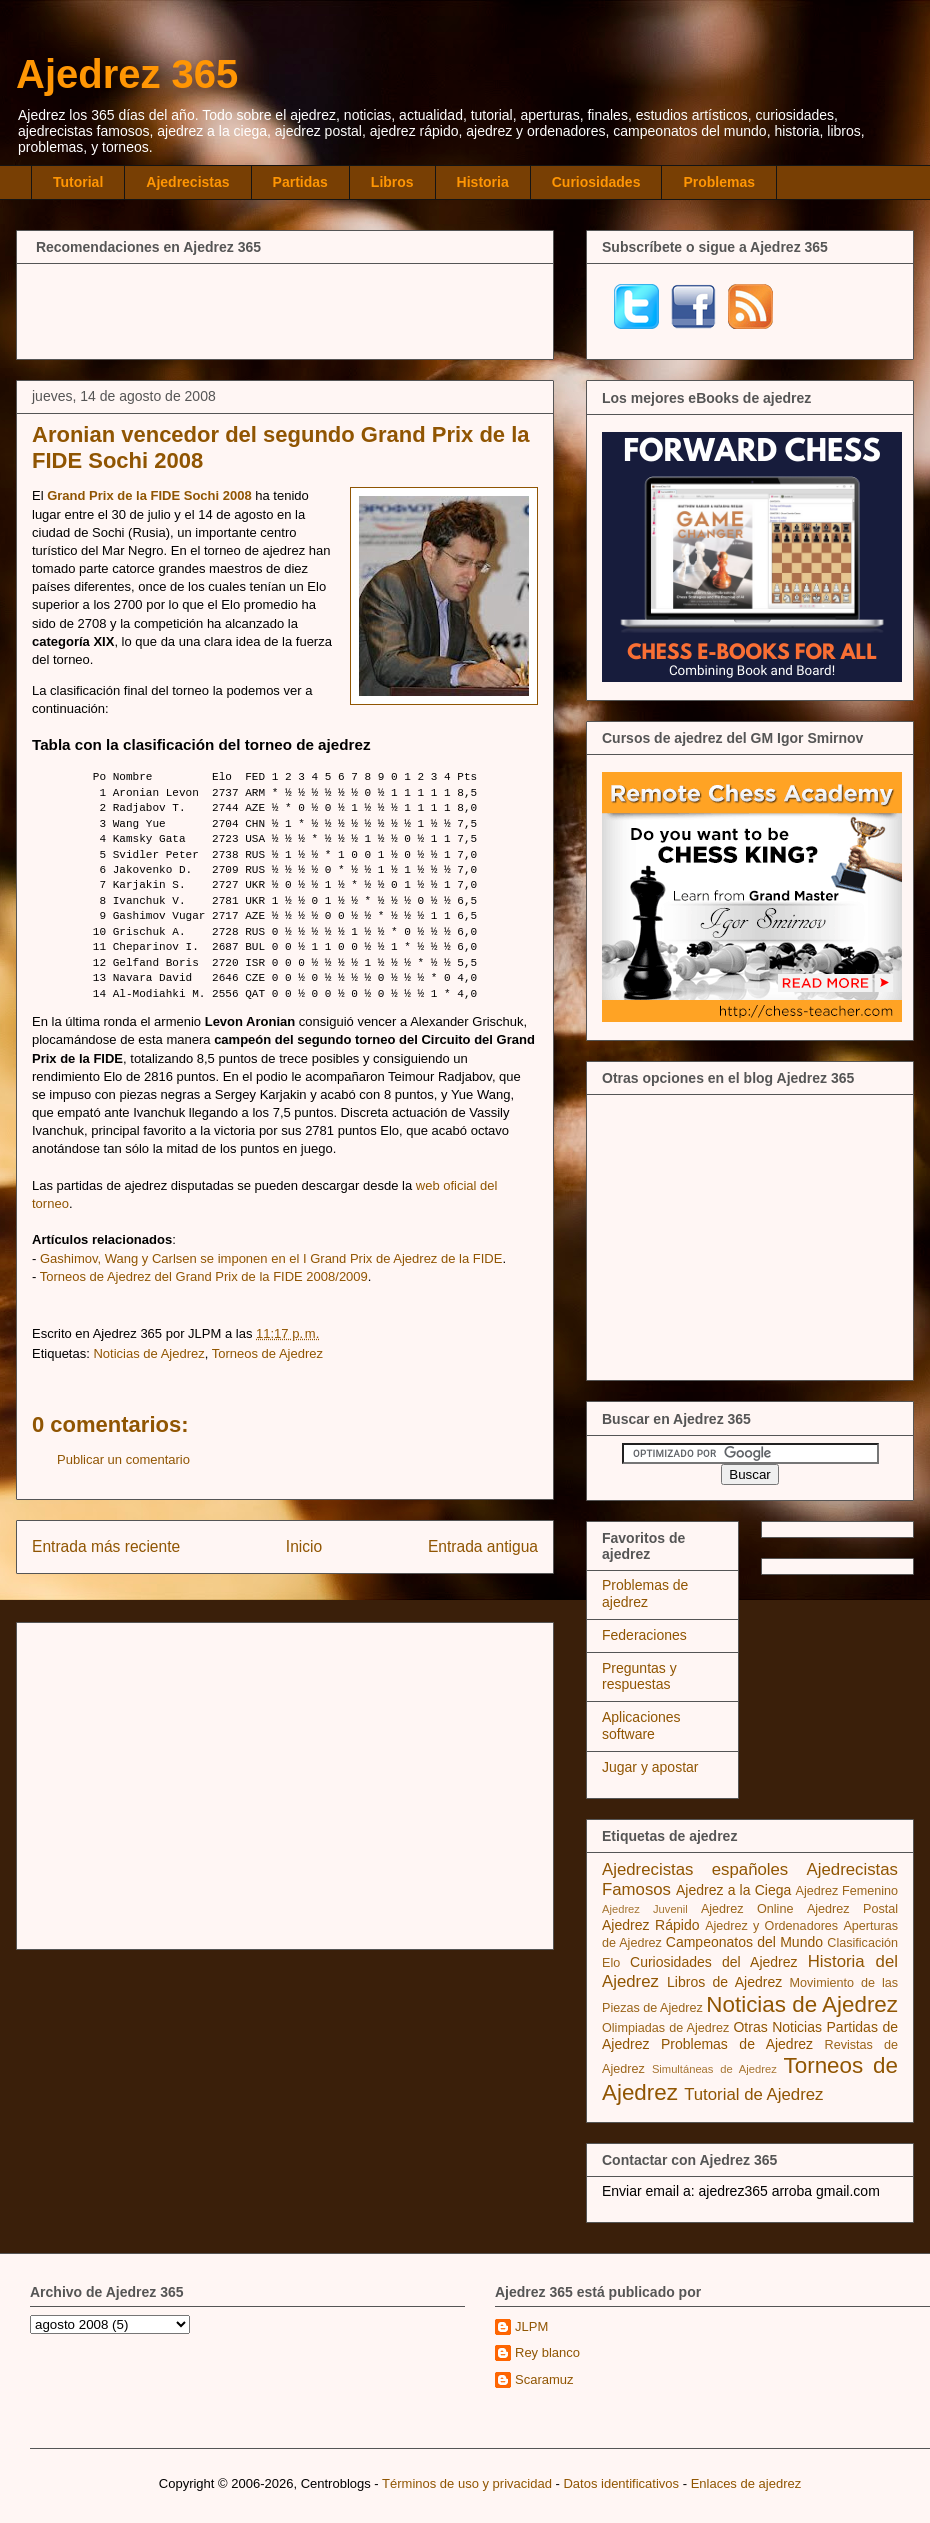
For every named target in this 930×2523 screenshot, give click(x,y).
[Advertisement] (285, 309)
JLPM (531, 2326)
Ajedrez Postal (852, 1909)
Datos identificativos (621, 2483)
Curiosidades (596, 182)
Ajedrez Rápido (650, 1925)
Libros (392, 182)
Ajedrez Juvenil (645, 1909)
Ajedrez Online (747, 1909)
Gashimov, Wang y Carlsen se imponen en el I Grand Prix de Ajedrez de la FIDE (271, 1258)
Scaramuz (544, 2379)
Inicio (304, 1546)
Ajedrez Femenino (847, 1891)
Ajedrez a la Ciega (733, 1890)
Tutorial (78, 182)
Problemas (719, 182)
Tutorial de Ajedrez (753, 2094)
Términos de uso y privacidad (467, 2483)
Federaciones (644, 1635)
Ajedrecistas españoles (695, 1869)
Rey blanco (547, 2352)
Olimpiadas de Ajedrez (665, 2028)
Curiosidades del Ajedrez (714, 1962)
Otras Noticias (777, 2027)
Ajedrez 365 (127, 74)
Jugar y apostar (650, 1767)
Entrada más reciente (106, 1546)
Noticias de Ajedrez (148, 1353)
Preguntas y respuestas (639, 1676)
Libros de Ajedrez (724, 1982)
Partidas (300, 182)
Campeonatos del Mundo (744, 1942)
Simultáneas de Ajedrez (714, 2069)
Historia (483, 182)
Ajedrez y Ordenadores (771, 1926)
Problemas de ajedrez (645, 1593)
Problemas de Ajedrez (737, 2044)
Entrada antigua (483, 1546)
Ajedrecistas (187, 182)
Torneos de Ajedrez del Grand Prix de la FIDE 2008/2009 (204, 1276)
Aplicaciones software (641, 1725)
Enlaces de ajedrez (746, 2483)
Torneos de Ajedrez (267, 1353)
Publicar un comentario (123, 1459)
